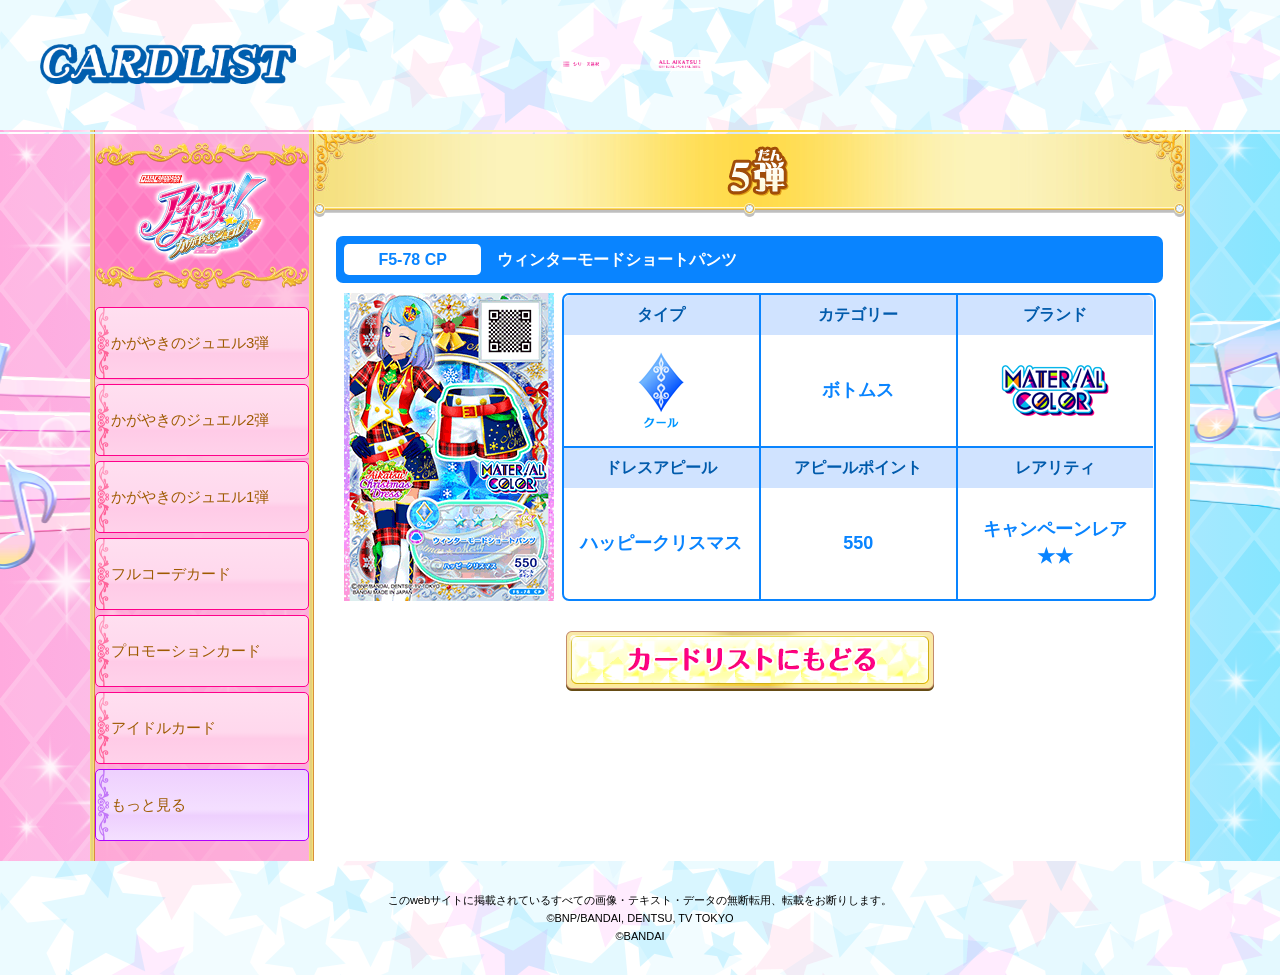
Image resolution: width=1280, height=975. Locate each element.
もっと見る (148, 804)
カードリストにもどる (750, 661)
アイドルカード (163, 727)
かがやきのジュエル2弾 (190, 419)
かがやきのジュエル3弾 (190, 342)
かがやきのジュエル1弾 (190, 496)
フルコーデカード (171, 573)
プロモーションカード (186, 650)
